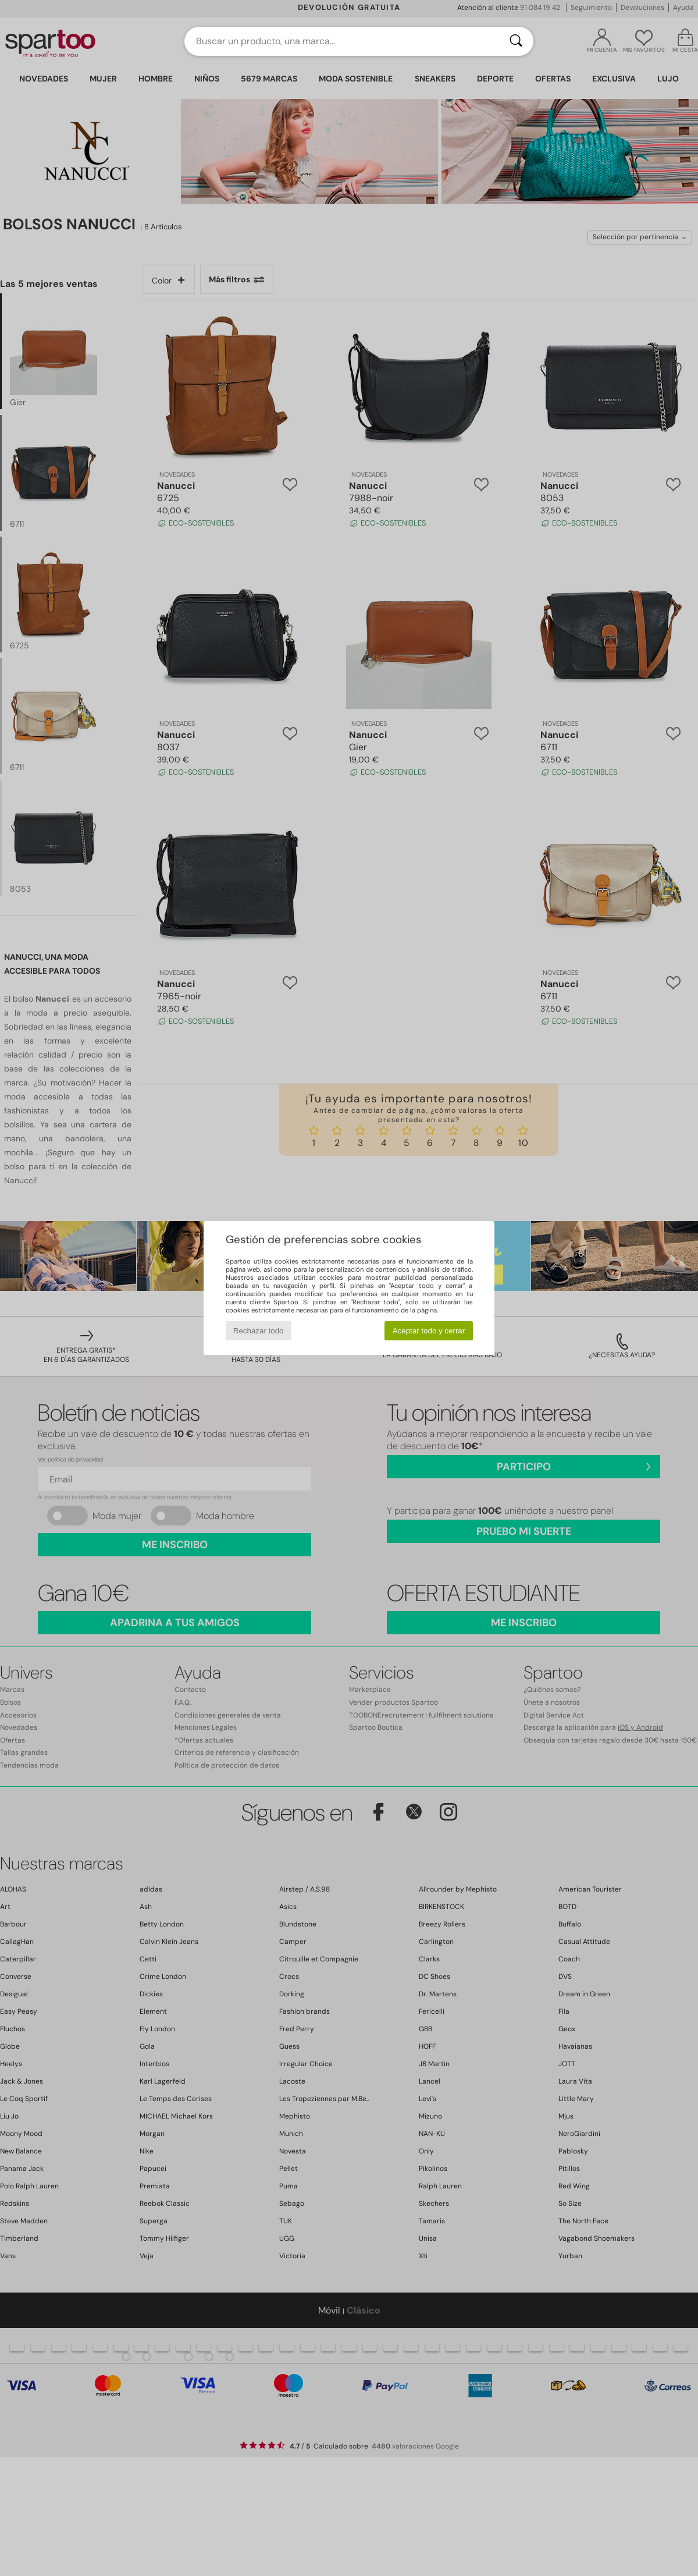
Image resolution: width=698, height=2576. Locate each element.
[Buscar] (516, 41)
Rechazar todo (258, 1330)
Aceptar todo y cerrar (429, 1330)
